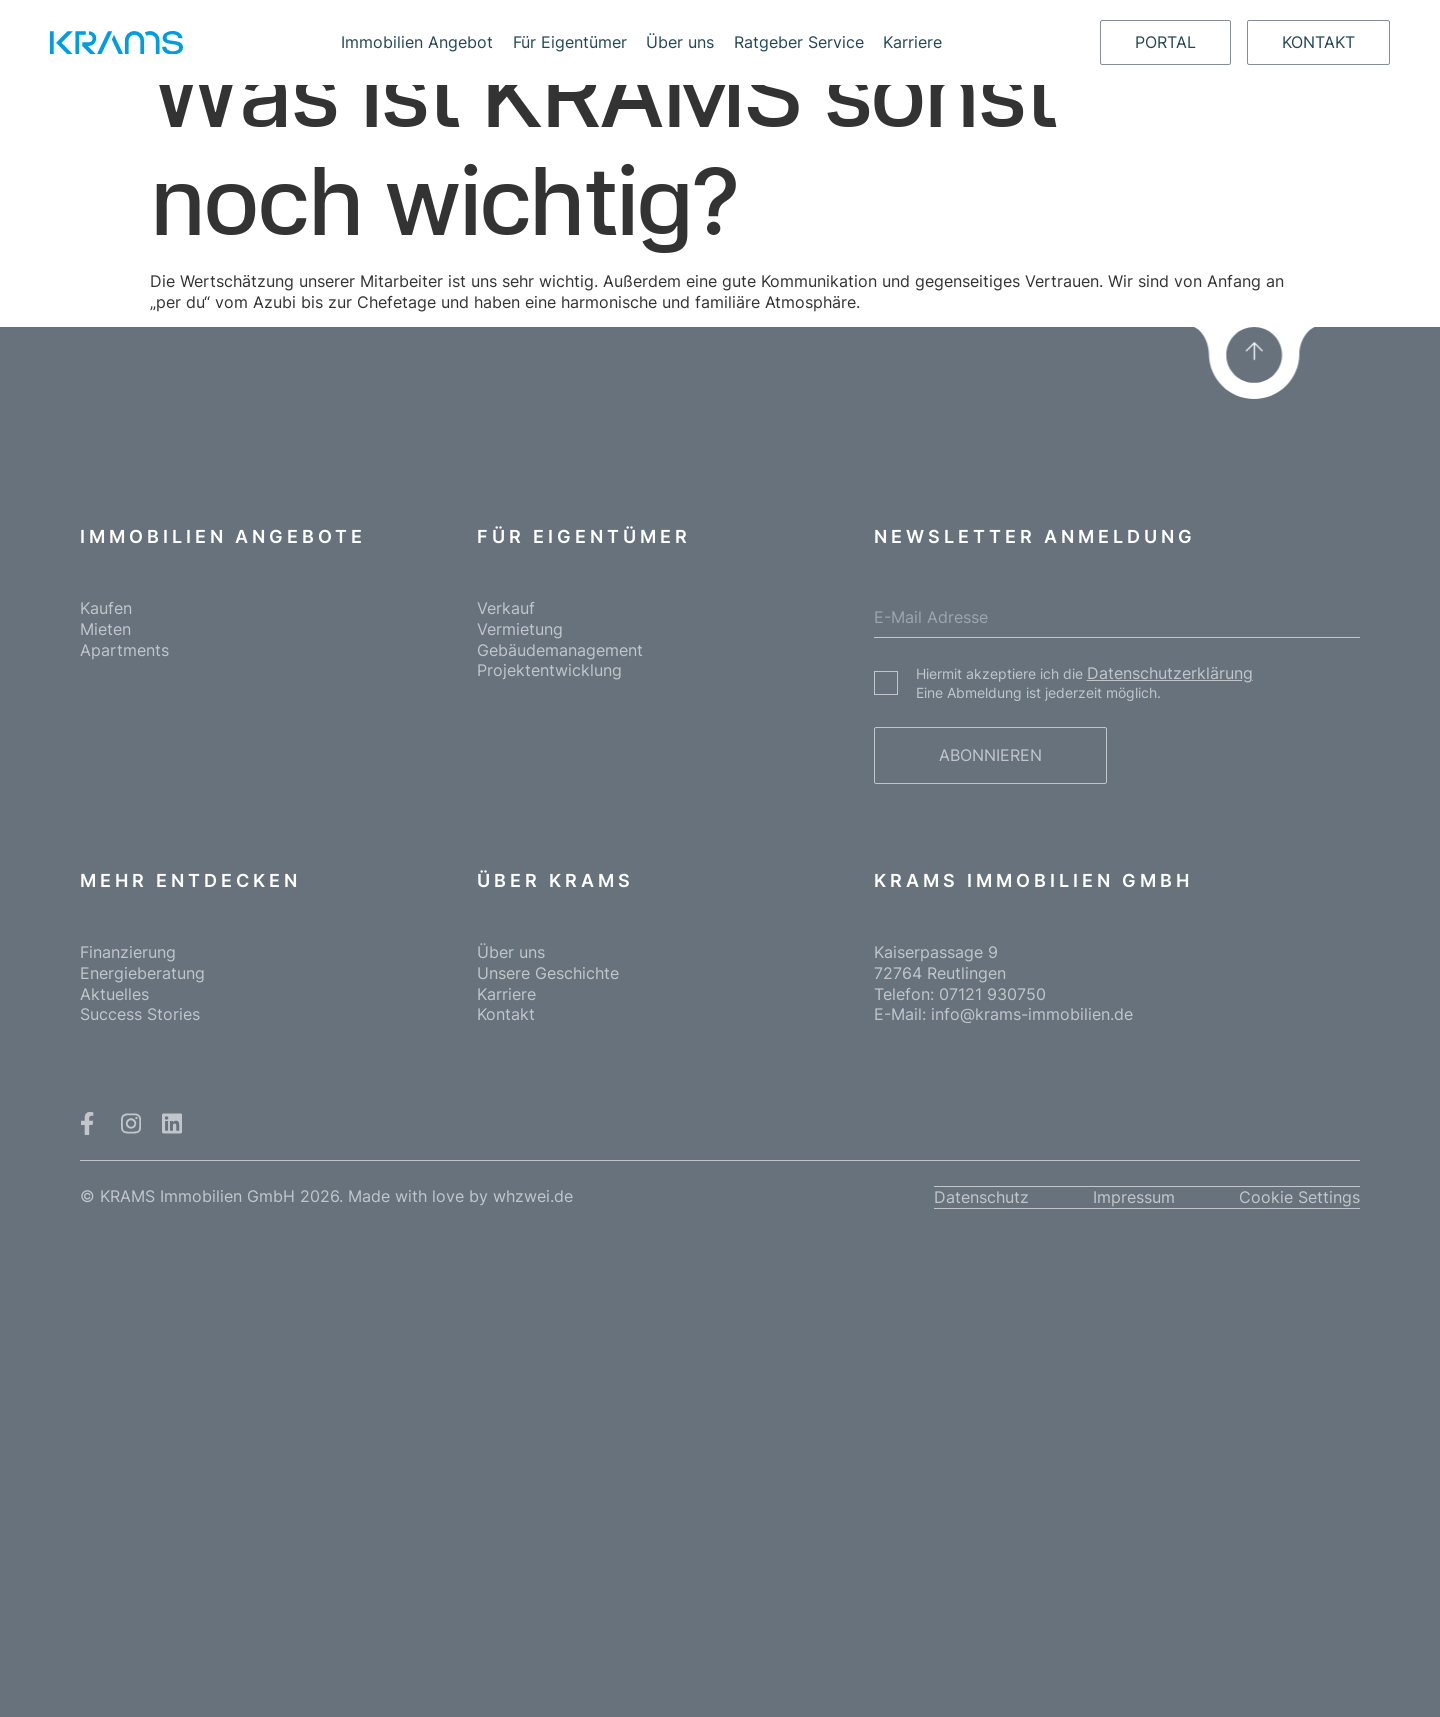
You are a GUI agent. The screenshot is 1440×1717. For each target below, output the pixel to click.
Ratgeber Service (799, 42)
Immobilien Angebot (417, 42)
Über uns (680, 42)
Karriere (912, 42)
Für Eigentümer (570, 42)
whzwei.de (533, 1196)
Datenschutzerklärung (1170, 673)
